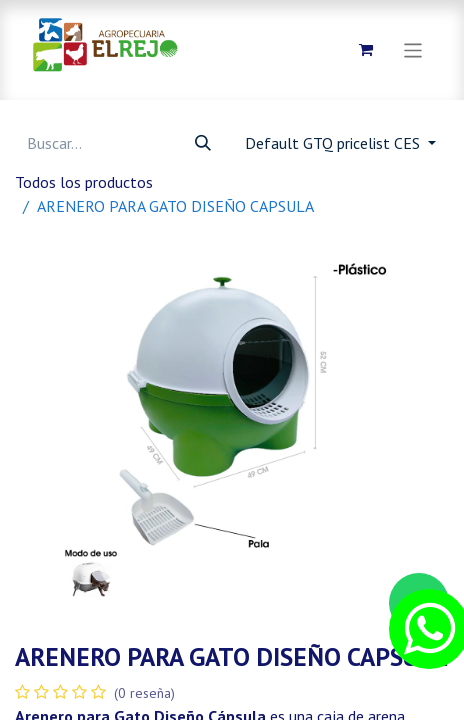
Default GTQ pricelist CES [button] (334, 143)
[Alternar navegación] (413, 49)
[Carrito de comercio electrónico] (366, 50)
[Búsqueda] (203, 143)
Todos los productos (84, 182)
